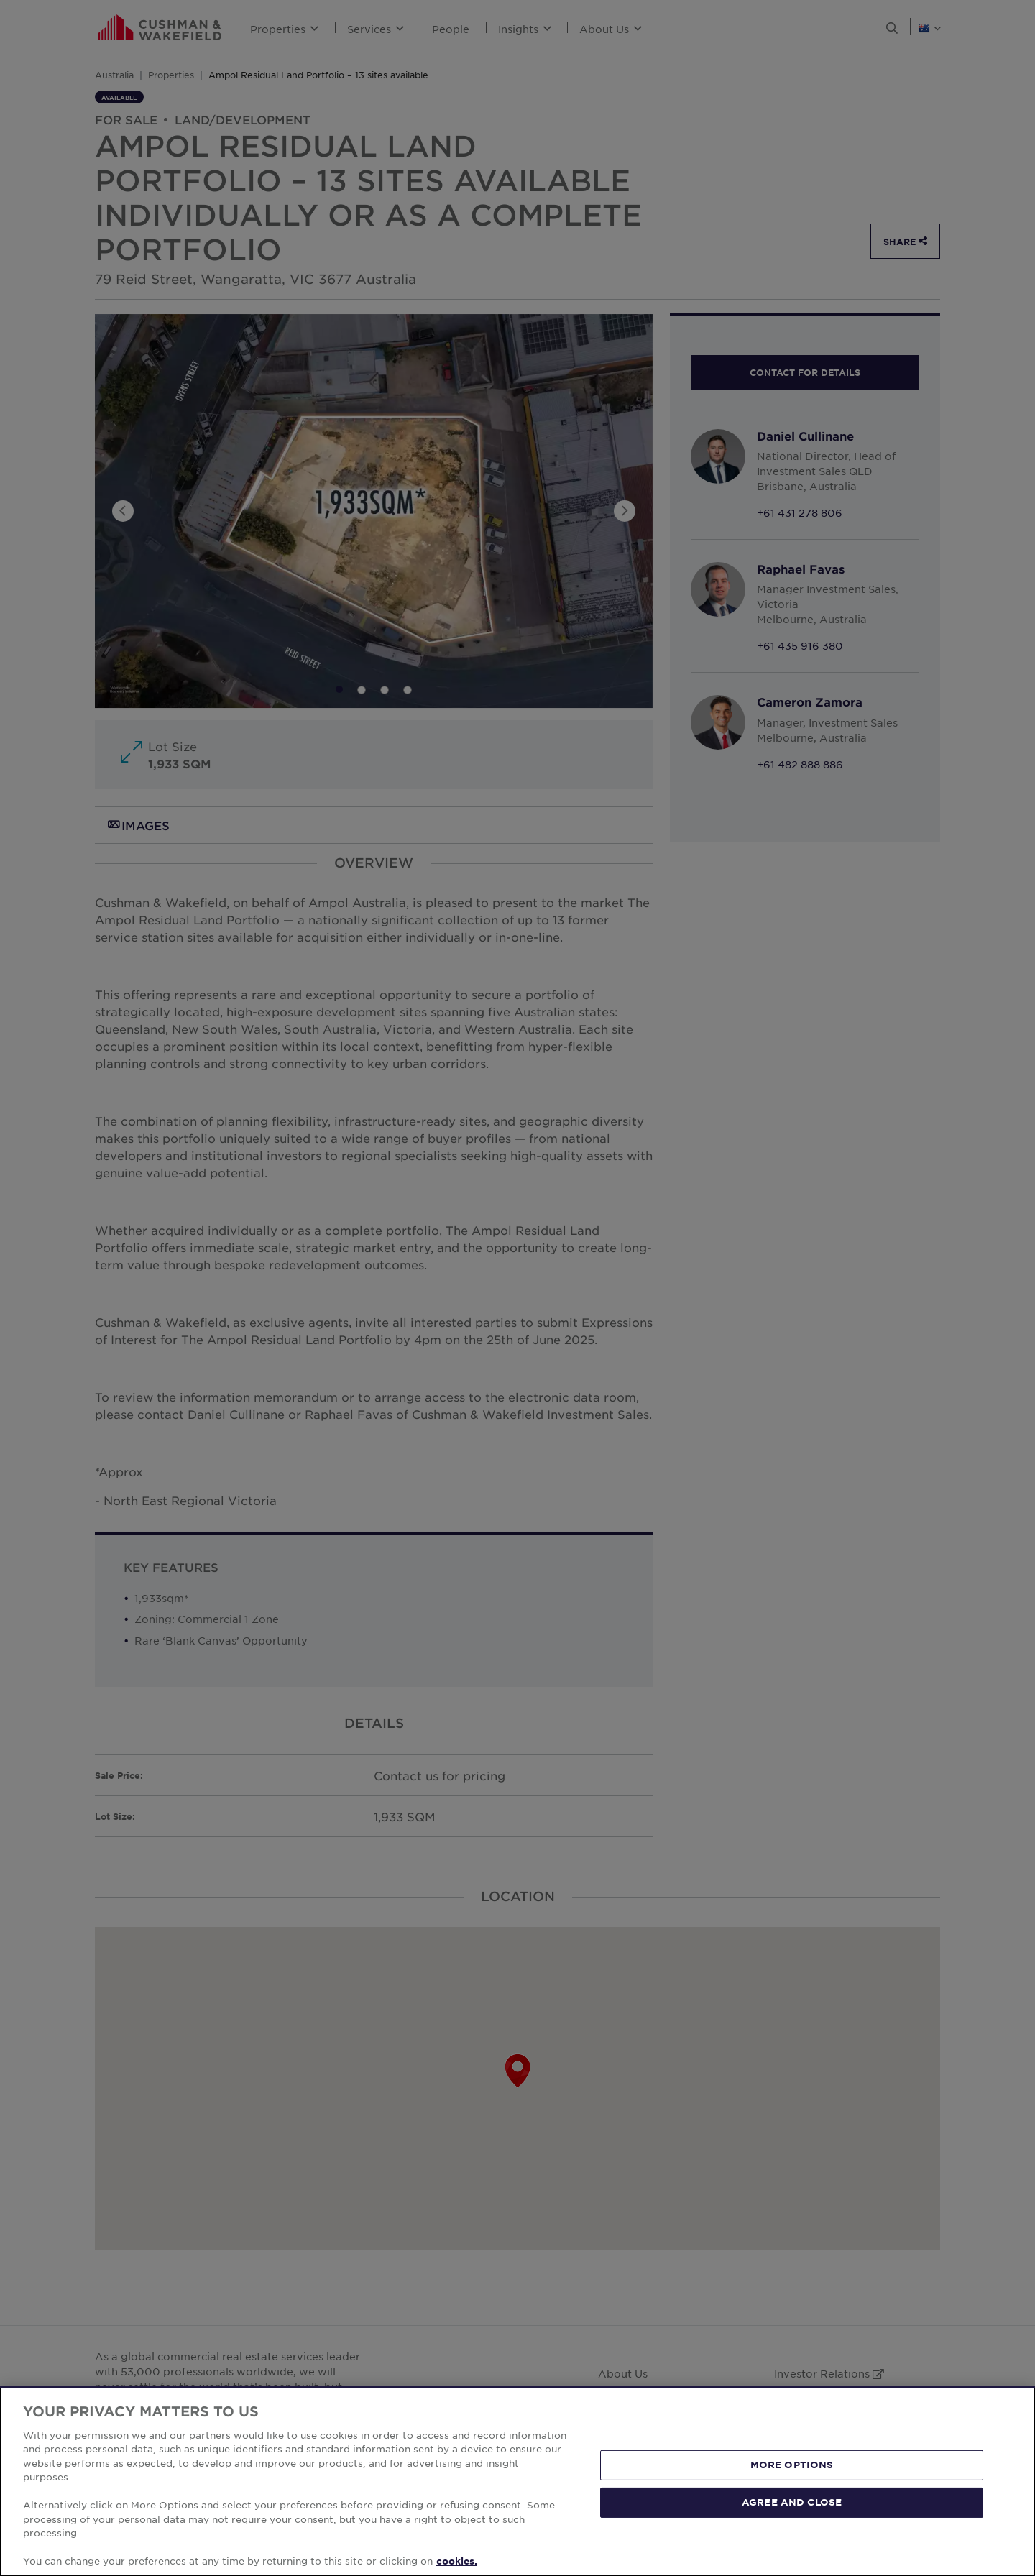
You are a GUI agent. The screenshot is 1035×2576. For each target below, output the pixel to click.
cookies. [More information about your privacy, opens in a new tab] (456, 2561)
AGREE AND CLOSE (792, 2502)
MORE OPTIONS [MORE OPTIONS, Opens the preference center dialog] (792, 2464)
